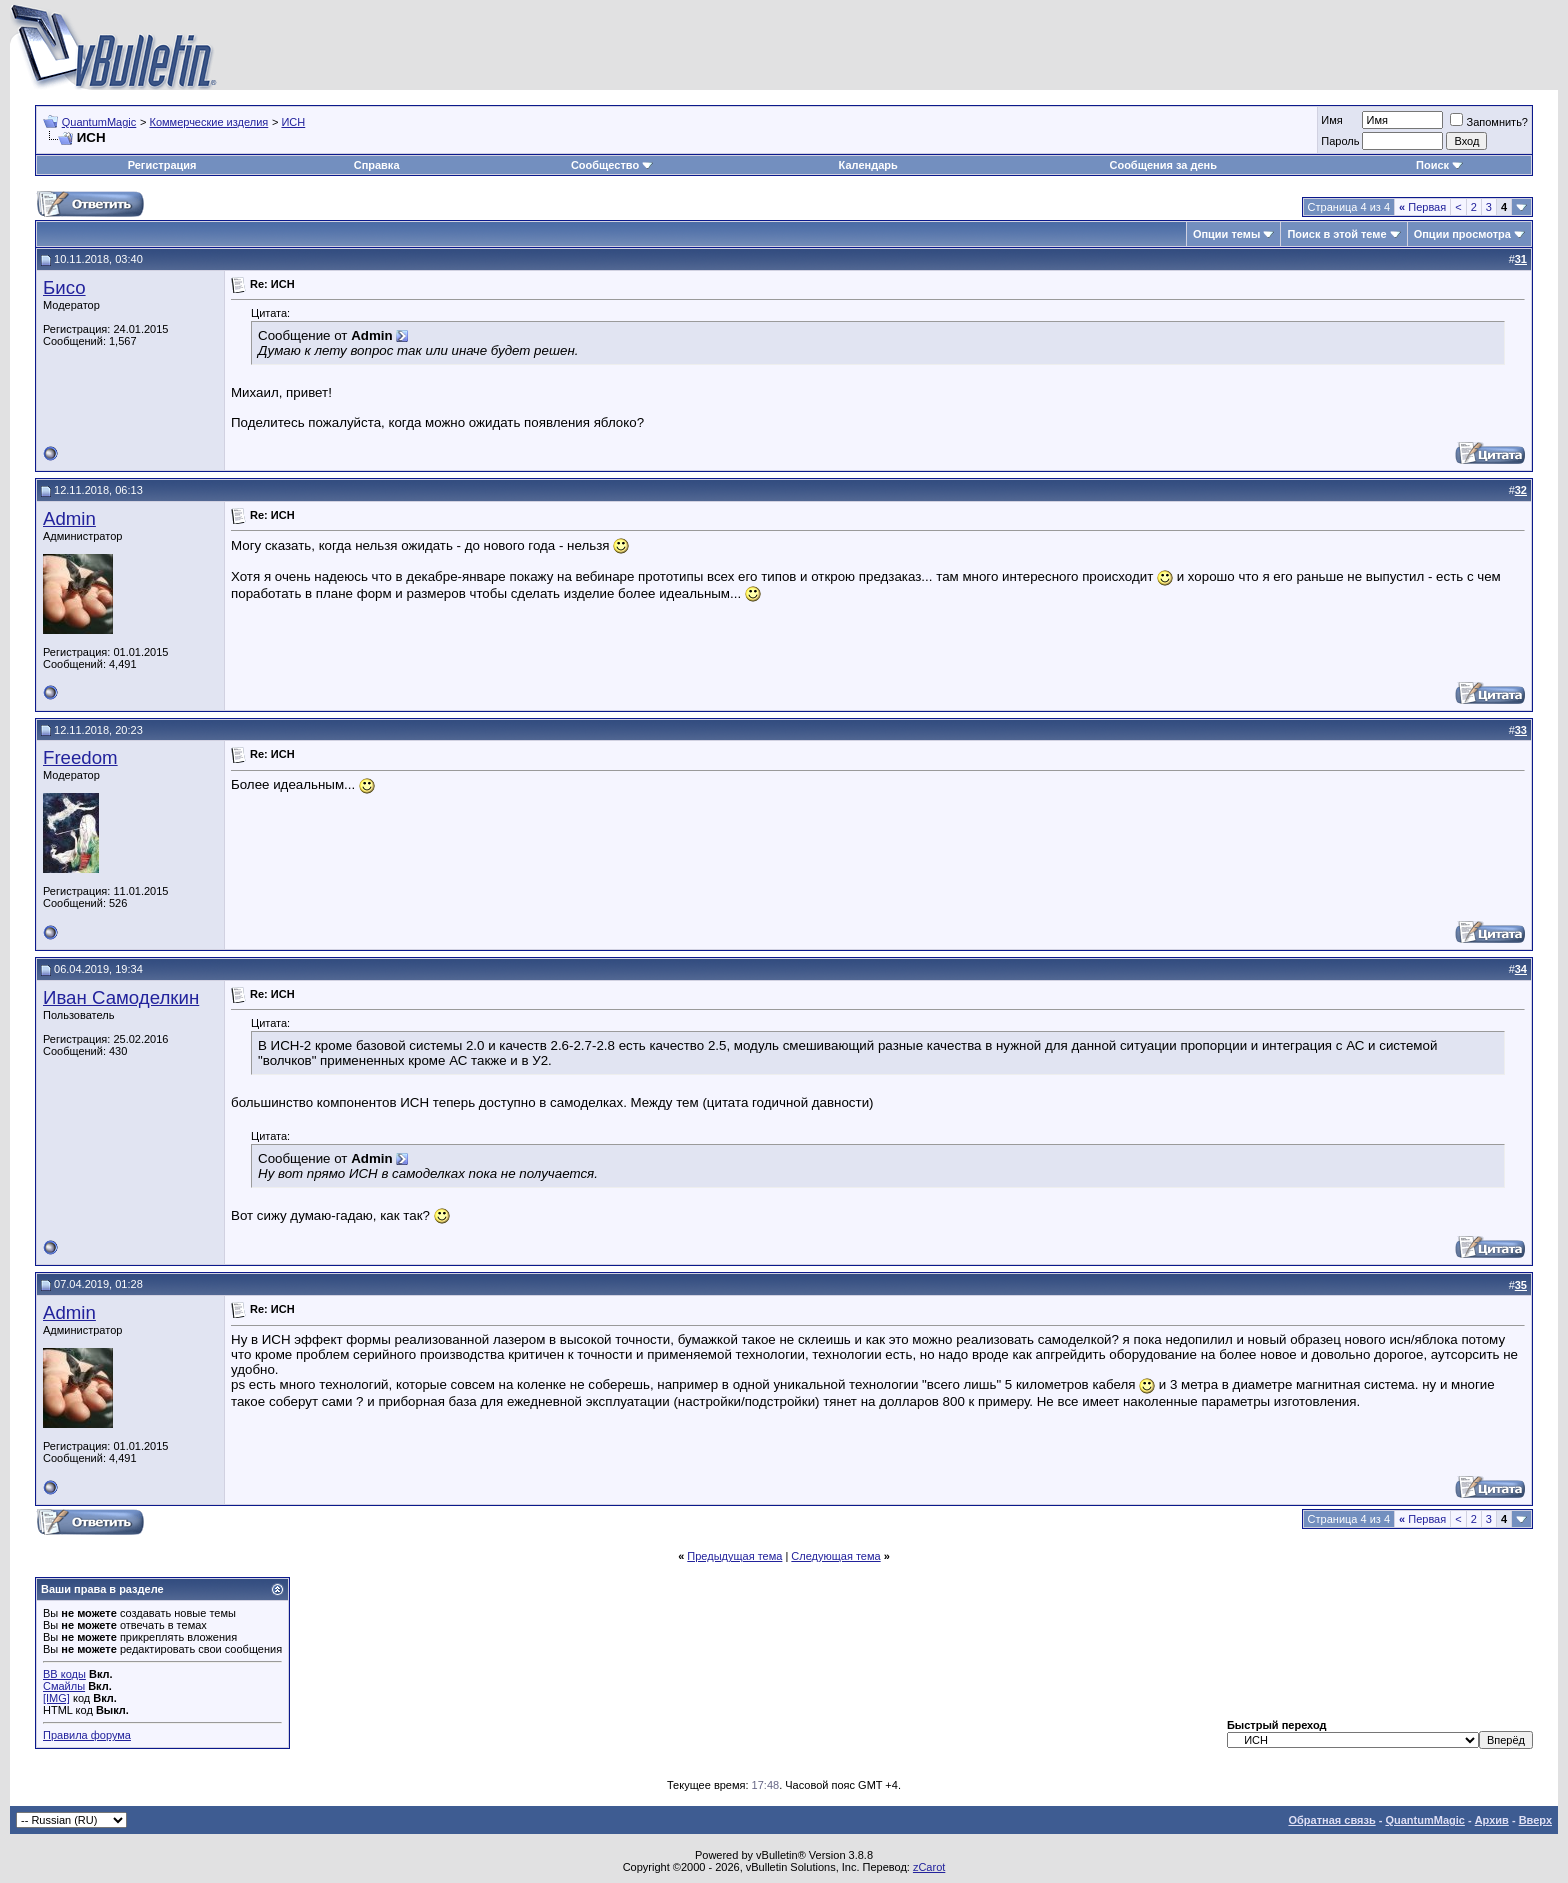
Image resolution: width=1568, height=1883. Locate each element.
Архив (1492, 1820)
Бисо (64, 287)
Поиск (1439, 165)
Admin (69, 518)
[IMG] (56, 1698)
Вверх (1535, 1820)
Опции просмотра (1462, 234)
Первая (1422, 207)
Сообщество (612, 165)
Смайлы (64, 1686)
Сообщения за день (1162, 165)
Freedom (80, 757)
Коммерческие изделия (208, 122)
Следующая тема (835, 1556)
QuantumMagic (99, 122)
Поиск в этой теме (1336, 234)
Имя (1331, 120)
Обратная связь (1331, 1820)
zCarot (929, 1867)
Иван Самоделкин (121, 997)
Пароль (1340, 141)
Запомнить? (1489, 122)
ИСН (293, 122)
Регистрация (162, 165)
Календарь (868, 165)
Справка (377, 165)
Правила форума (87, 1735)
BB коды (64, 1674)
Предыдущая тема (734, 1556)
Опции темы (1226, 234)
